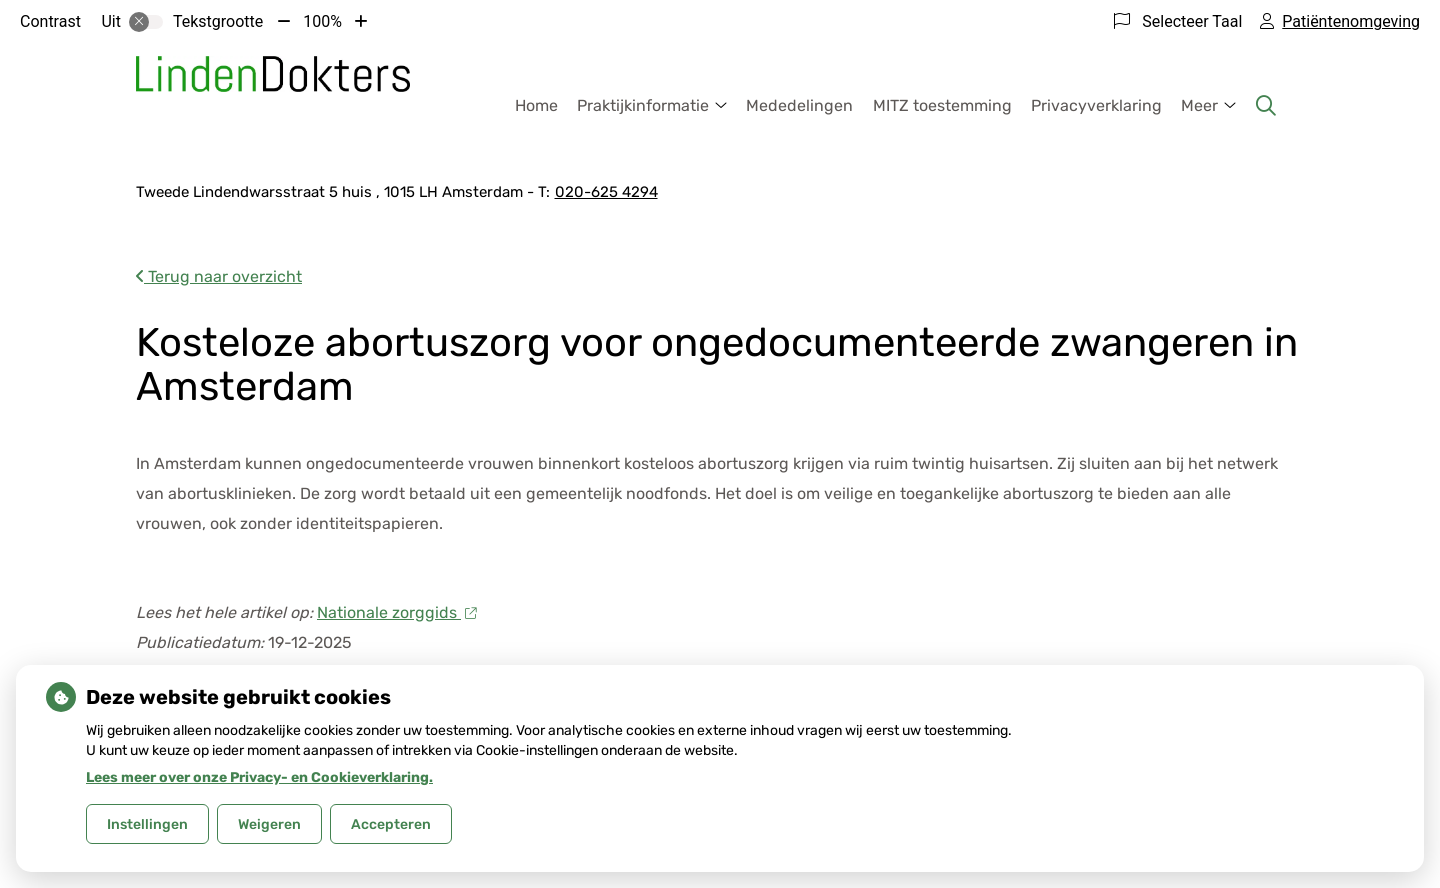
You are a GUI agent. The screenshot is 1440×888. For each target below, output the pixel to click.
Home (536, 105)
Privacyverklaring (1096, 105)
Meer (1199, 105)
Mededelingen (799, 105)
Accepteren (391, 824)
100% (322, 21)
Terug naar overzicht (219, 276)
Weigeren (269, 824)
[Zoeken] (1266, 106)
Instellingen (147, 824)
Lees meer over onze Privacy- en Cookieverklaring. (259, 777)
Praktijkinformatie (643, 105)
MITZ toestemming (942, 105)
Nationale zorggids (396, 612)
